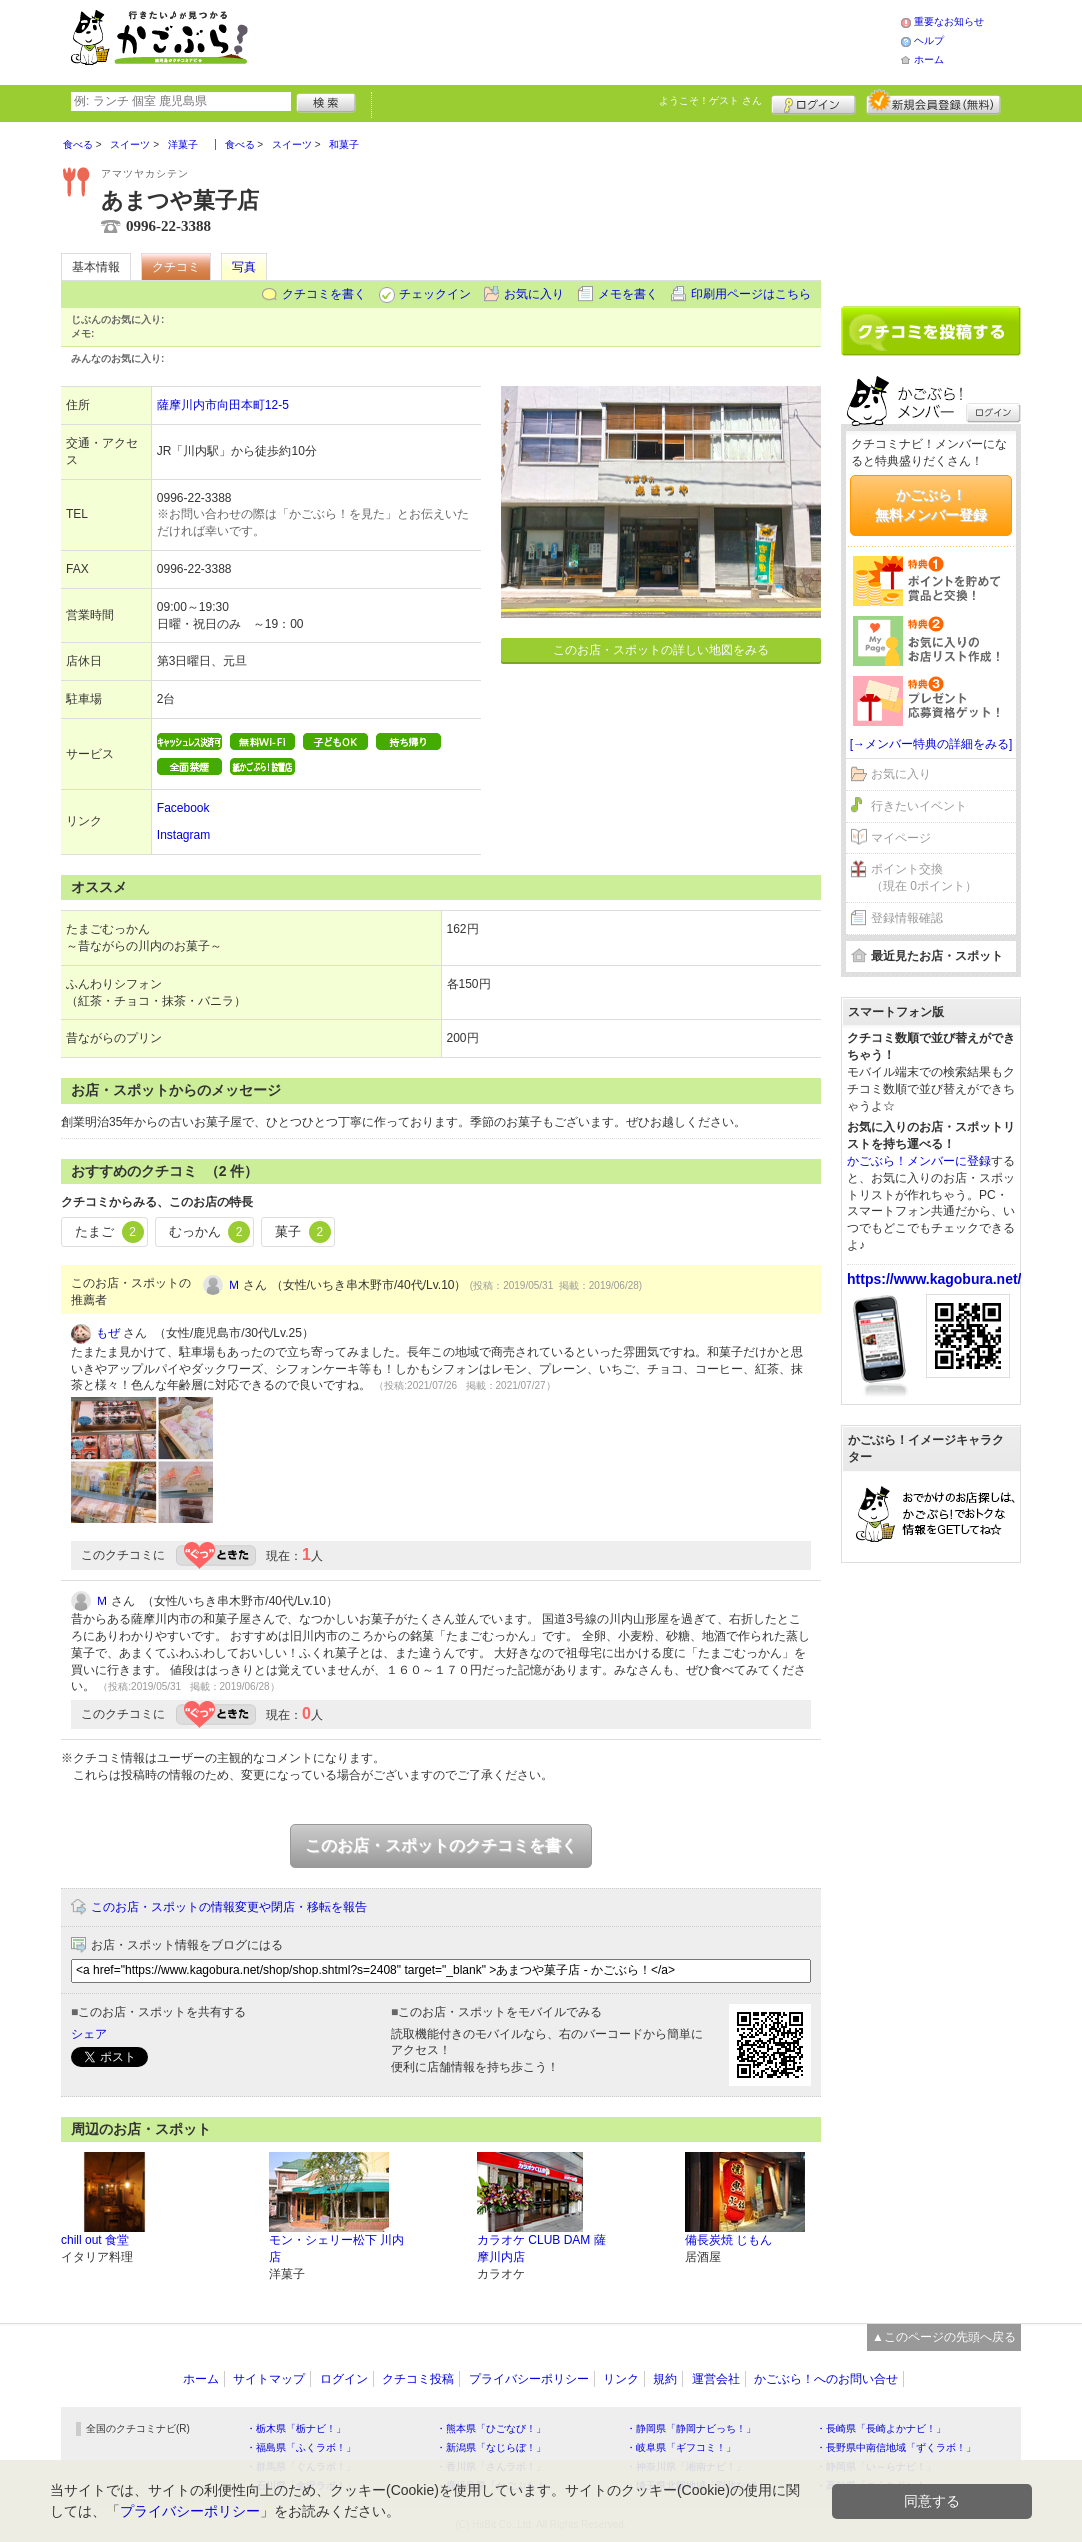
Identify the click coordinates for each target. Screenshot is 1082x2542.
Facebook (183, 808)
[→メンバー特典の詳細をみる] (931, 744)
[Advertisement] (595, 40)
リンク (621, 2379)
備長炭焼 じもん (728, 2240)
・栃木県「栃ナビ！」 (296, 2428)
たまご (109, 1232)
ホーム (929, 59)
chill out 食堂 (95, 2240)
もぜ (108, 1333)
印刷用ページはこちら (751, 294)
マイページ (901, 838)
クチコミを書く (324, 294)
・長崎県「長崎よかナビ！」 (881, 2428)
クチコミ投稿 (418, 2379)
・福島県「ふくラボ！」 (301, 2447)
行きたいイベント (919, 806)
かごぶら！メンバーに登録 (919, 1161)
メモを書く (628, 294)
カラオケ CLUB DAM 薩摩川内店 (541, 2248)
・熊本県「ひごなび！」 (491, 2428)
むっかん (210, 1232)
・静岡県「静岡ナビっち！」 (691, 2428)
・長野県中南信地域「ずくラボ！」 (896, 2447)
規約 (665, 2379)
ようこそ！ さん (710, 100)
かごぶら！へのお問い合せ (826, 2379)
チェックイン (435, 294)
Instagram (183, 835)
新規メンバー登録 (933, 102)
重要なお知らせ (949, 21)
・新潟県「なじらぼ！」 (491, 2447)
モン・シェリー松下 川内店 (336, 2248)
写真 (244, 267)
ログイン (813, 102)
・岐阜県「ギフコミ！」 (681, 2447)
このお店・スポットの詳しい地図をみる (661, 650)
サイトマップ (269, 2379)
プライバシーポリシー (529, 2379)
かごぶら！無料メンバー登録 (931, 505)
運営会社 (716, 2379)
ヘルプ (929, 40)
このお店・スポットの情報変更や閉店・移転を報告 (229, 1907)
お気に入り (534, 294)
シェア (89, 2034)
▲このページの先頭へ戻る (944, 2337)
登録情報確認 (907, 918)
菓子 (303, 1232)
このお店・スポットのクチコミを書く (441, 1845)
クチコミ (176, 267)
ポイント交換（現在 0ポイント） (924, 877)
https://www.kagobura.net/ (934, 1279)
